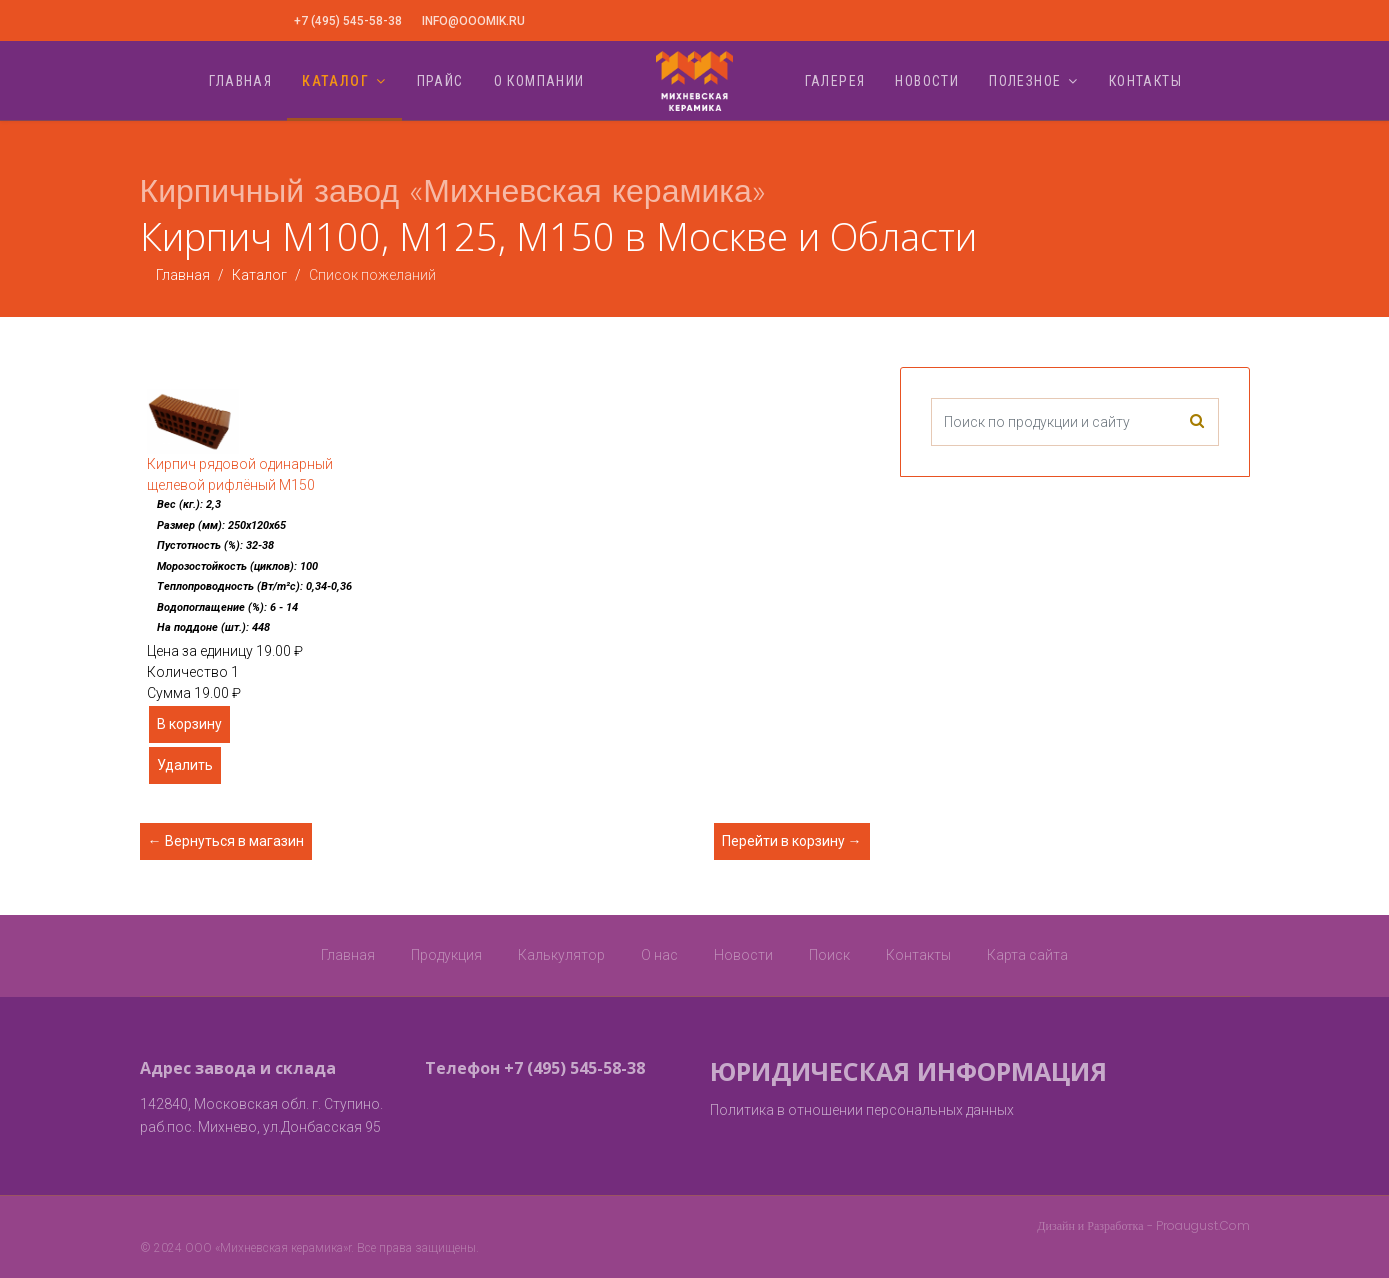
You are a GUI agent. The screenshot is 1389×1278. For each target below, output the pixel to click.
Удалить (185, 765)
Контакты (1145, 81)
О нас (659, 955)
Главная (240, 81)
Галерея (835, 81)
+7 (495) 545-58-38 (348, 21)
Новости (927, 81)
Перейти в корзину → (792, 841)
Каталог (335, 81)
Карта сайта (1027, 955)
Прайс (440, 81)
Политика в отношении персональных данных (862, 1110)
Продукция (446, 955)
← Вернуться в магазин (226, 841)
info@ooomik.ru (473, 21)
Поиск (829, 955)
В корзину (189, 724)
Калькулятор (561, 955)
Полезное (1025, 81)
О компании (539, 81)
